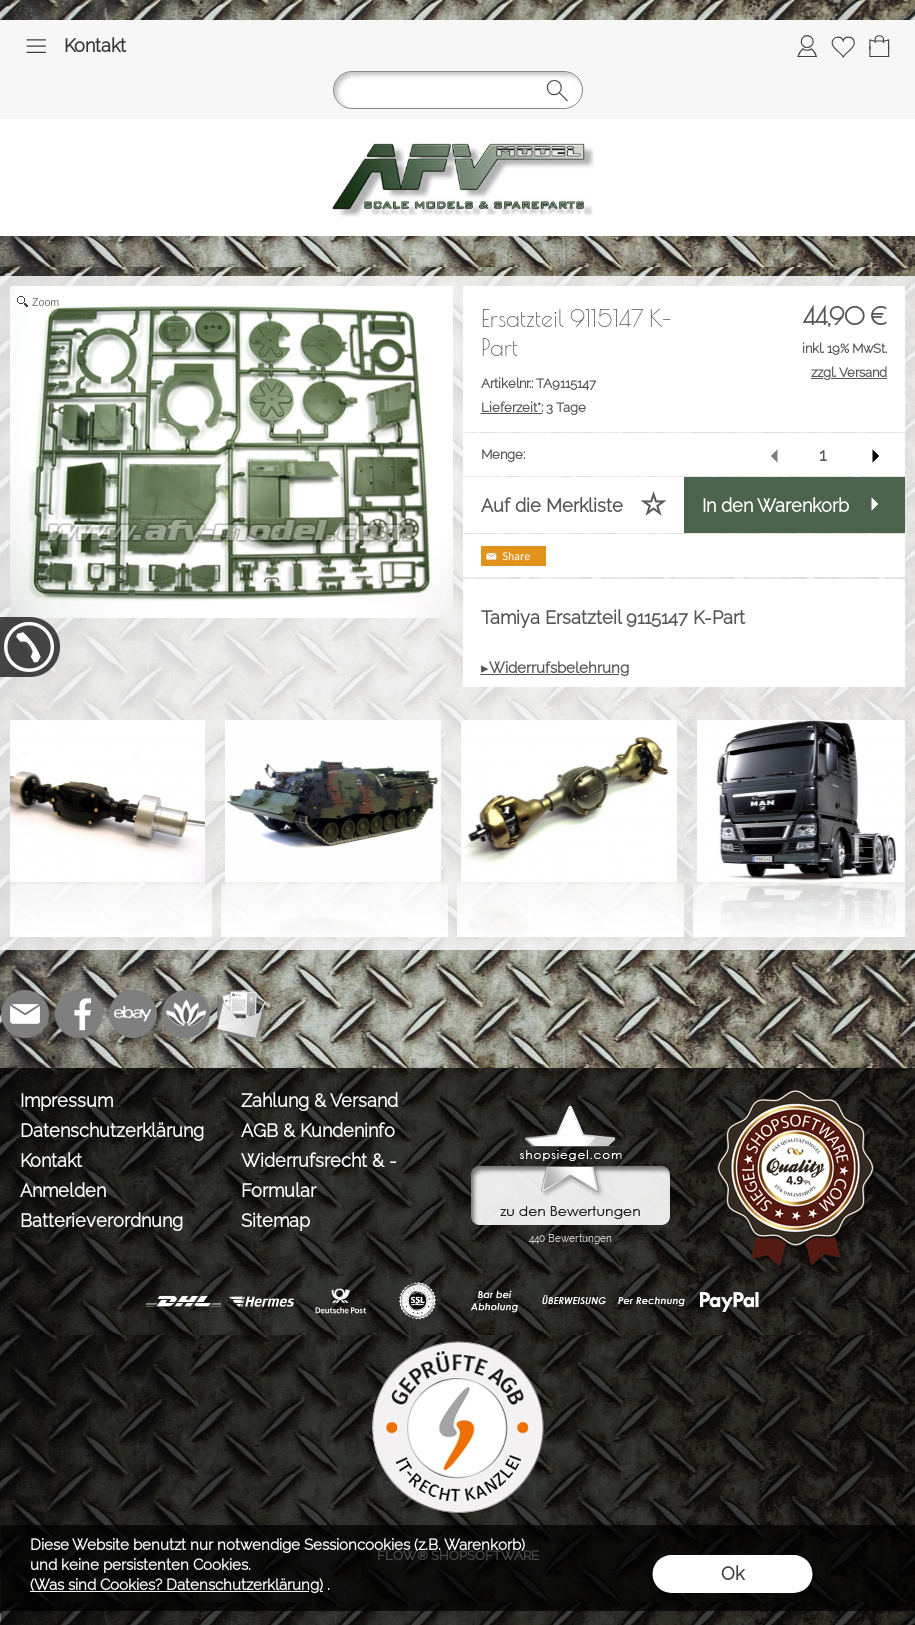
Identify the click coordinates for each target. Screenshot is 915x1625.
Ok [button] (732, 1573)
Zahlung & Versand (319, 1100)
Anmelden (63, 1190)
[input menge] (822, 454)
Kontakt (95, 45)
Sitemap (275, 1220)
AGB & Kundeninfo (318, 1130)
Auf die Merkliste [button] (552, 505)
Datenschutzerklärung (112, 1130)
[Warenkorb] (879, 46)
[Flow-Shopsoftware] (187, 1014)
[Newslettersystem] (241, 1014)
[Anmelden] (807, 46)
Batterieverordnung (101, 1220)
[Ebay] (133, 1014)
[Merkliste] (843, 46)
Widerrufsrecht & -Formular (319, 1175)
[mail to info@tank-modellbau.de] (25, 1014)
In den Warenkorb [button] (775, 505)
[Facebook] (79, 1014)
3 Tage (533, 407)
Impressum (66, 1100)
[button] (36, 46)
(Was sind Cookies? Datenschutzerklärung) (176, 1585)
